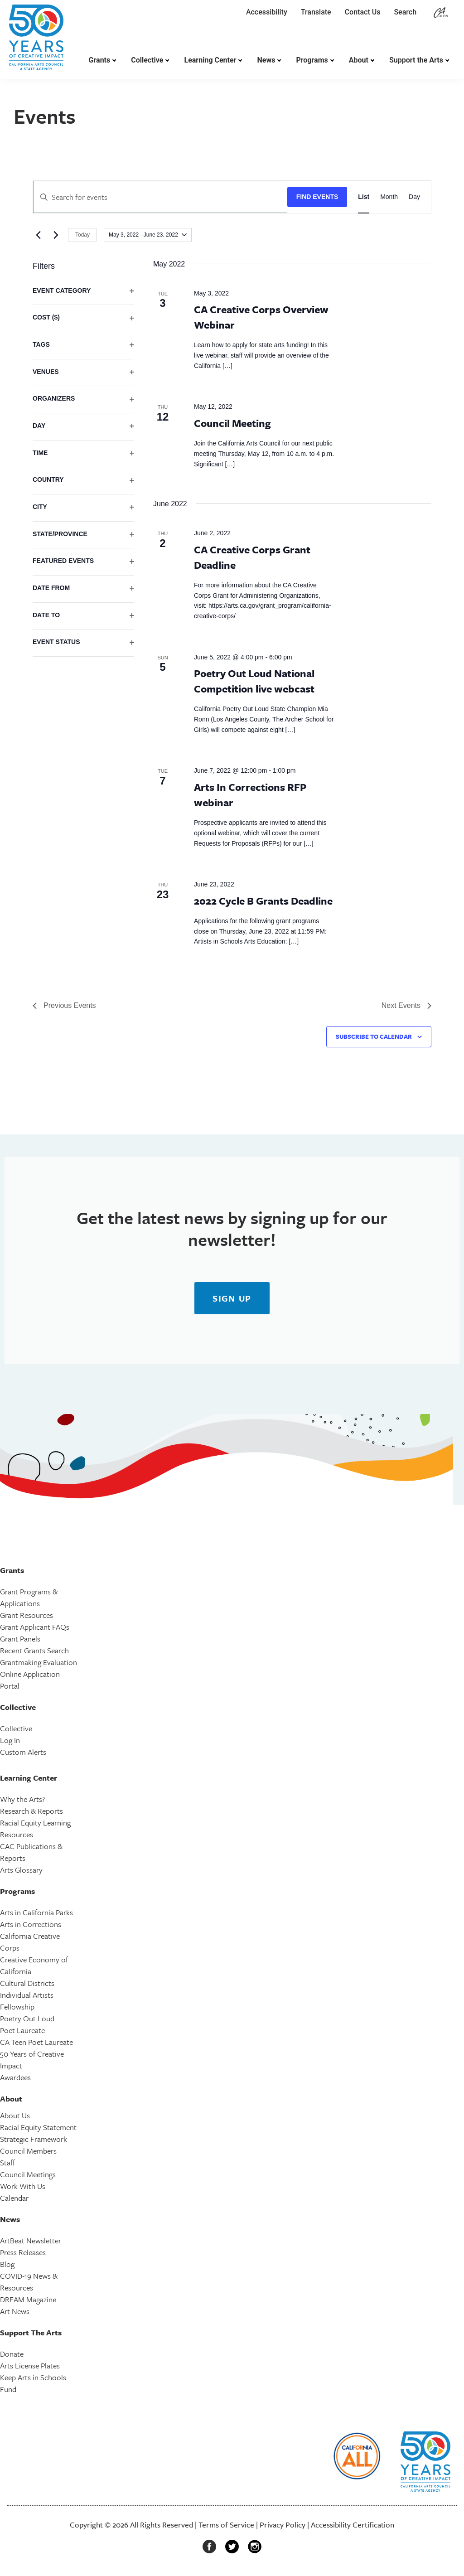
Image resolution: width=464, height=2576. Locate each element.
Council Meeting (232, 423)
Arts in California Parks (36, 1912)
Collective (147, 60)
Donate (12, 2353)
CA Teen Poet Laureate (36, 2042)
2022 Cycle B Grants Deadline (263, 900)
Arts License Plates (30, 2365)
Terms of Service (226, 2524)
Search (407, 12)
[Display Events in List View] (363, 197)
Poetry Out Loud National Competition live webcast (254, 681)
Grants (100, 60)
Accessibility (266, 12)
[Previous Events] (38, 234)
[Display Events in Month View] (389, 197)
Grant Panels (20, 1638)
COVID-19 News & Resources (29, 2281)
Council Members (28, 2150)
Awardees (15, 2077)
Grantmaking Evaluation (38, 1662)
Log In (10, 1740)
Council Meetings (28, 2174)
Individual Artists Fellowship (26, 2000)
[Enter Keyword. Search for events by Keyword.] (160, 197)
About (358, 60)
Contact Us (363, 12)
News (266, 60)
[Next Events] (55, 234)
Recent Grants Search (34, 1650)
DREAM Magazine (28, 2299)
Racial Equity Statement (38, 2127)
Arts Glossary (21, 1869)
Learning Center (210, 60)
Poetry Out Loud (27, 2018)
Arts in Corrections (30, 1924)
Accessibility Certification (352, 2524)
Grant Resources (26, 1615)
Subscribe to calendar (374, 1036)
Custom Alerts (23, 1752)
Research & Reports (31, 1810)
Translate (316, 12)
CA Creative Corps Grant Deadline (252, 557)
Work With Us (22, 2186)
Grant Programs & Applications (29, 1597)
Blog (7, 2264)
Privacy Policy (282, 2524)
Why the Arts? (22, 1799)
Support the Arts (416, 60)
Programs (312, 60)
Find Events (317, 196)
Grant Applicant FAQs (34, 1626)
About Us (15, 2115)
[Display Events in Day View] (414, 197)
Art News (14, 2311)
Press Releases (23, 2252)
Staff (7, 2162)
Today (82, 235)
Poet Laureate (22, 2030)
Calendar (14, 2197)
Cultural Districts (27, 1983)
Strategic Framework (33, 2139)
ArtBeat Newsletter (30, 2240)
